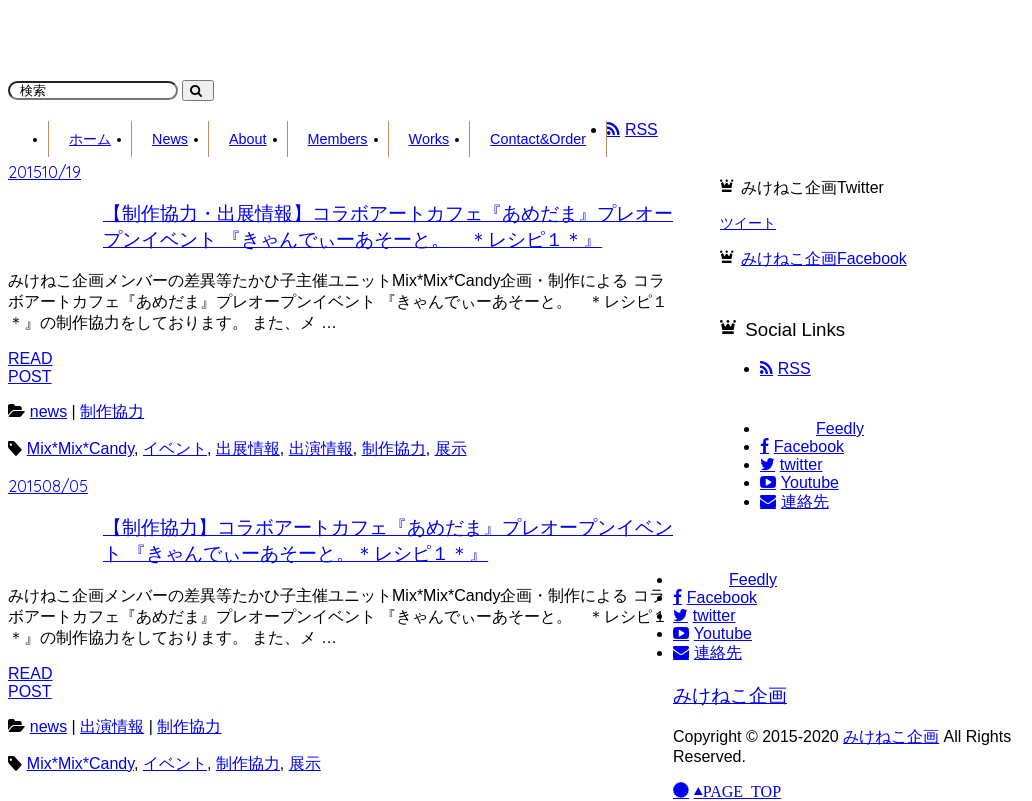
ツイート (748, 223)
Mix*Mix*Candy (80, 448)
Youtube (799, 482)
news (48, 411)
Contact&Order (538, 139)
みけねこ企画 (730, 695)
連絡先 (794, 501)
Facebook (802, 446)
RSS (785, 368)
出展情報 (248, 448)
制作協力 (112, 411)
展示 (451, 448)
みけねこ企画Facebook (824, 258)
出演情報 (321, 448)
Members (338, 139)
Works (429, 139)
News (170, 139)
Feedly (812, 428)
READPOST (30, 367)
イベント (175, 448)
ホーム (90, 139)
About (248, 139)
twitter (791, 464)
